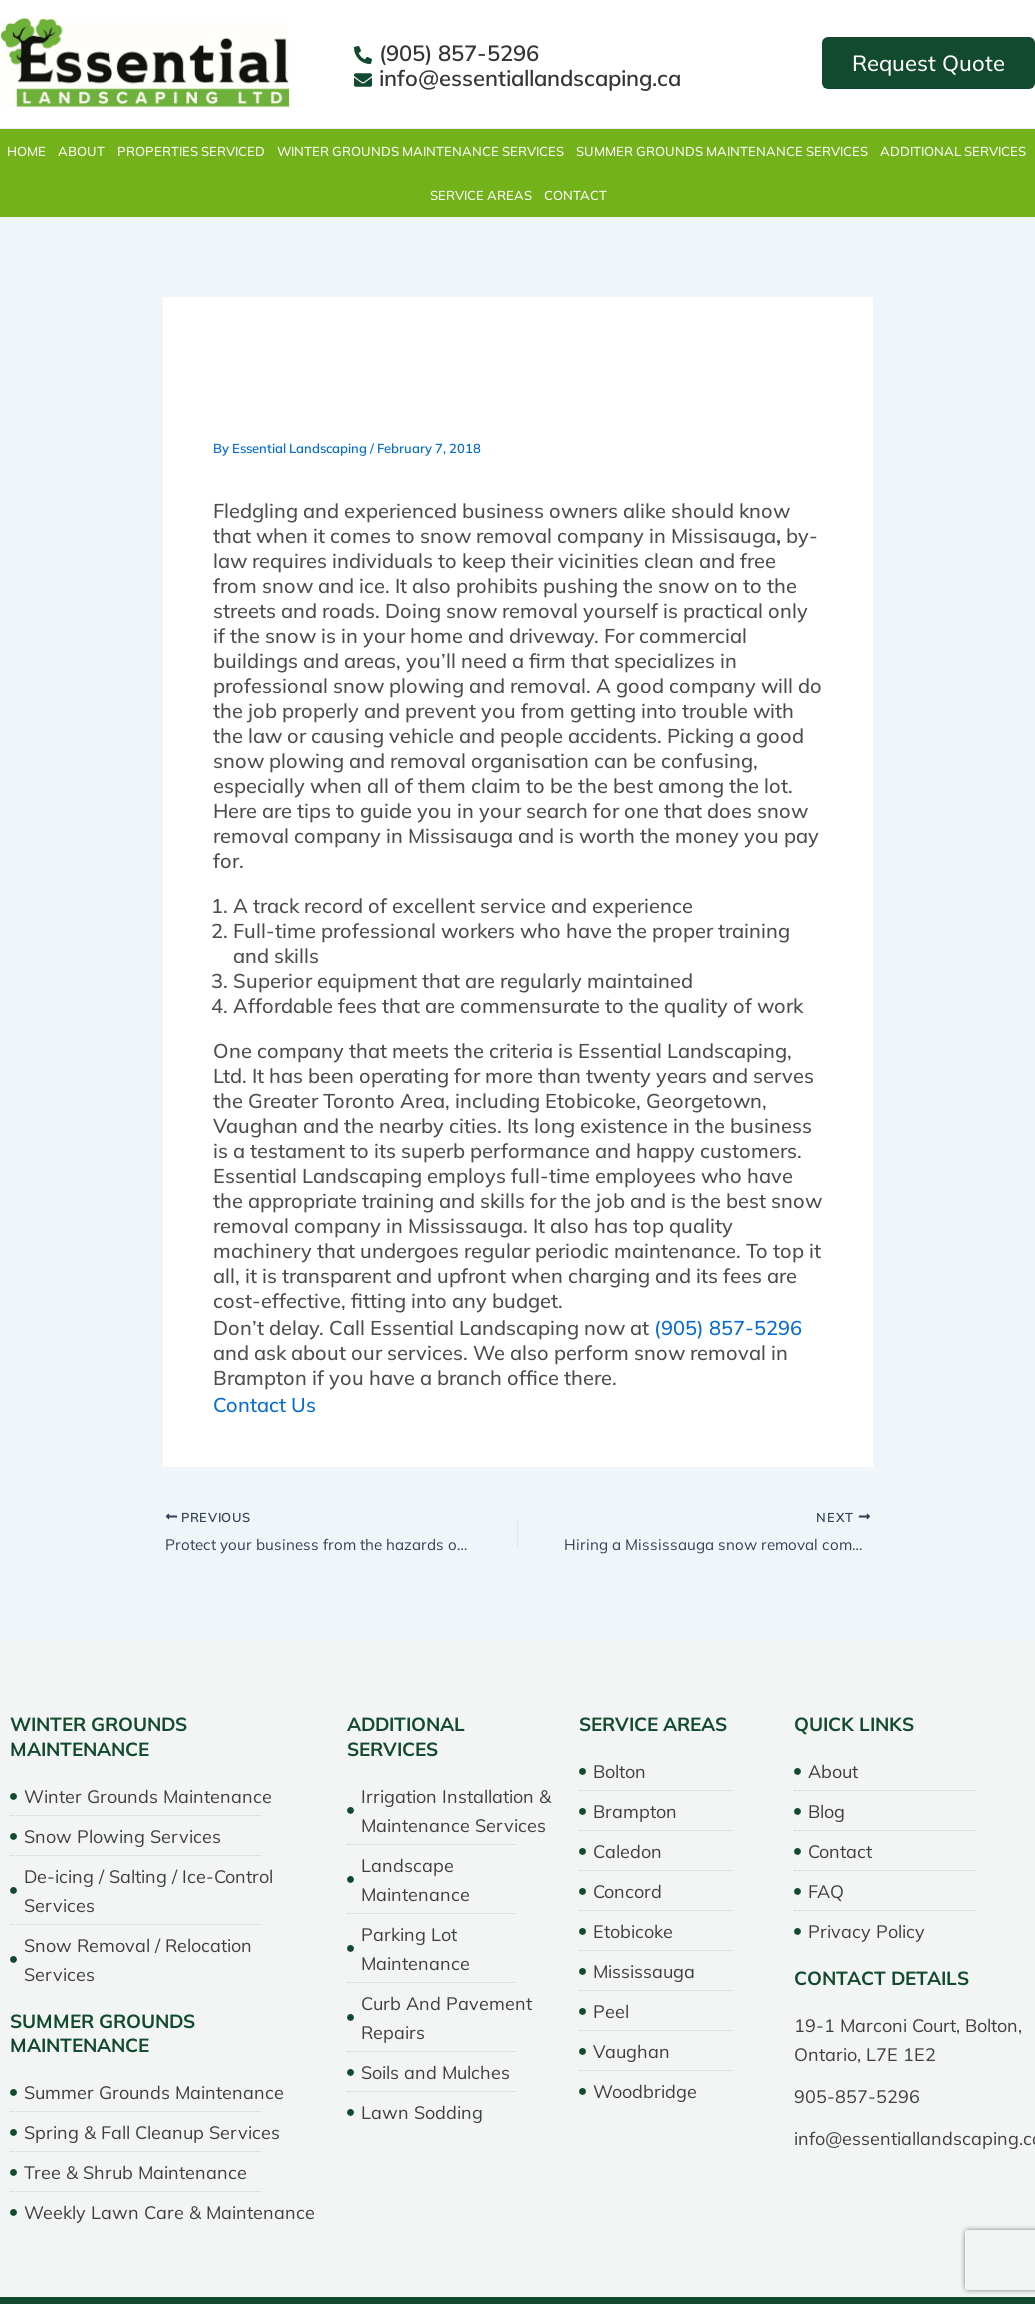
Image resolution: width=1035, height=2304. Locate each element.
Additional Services (953, 151)
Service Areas (481, 195)
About (81, 151)
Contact (575, 195)
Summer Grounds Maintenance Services (722, 151)
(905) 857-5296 (728, 1326)
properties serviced (191, 151)
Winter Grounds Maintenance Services (420, 151)
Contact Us (264, 1403)
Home (26, 151)
